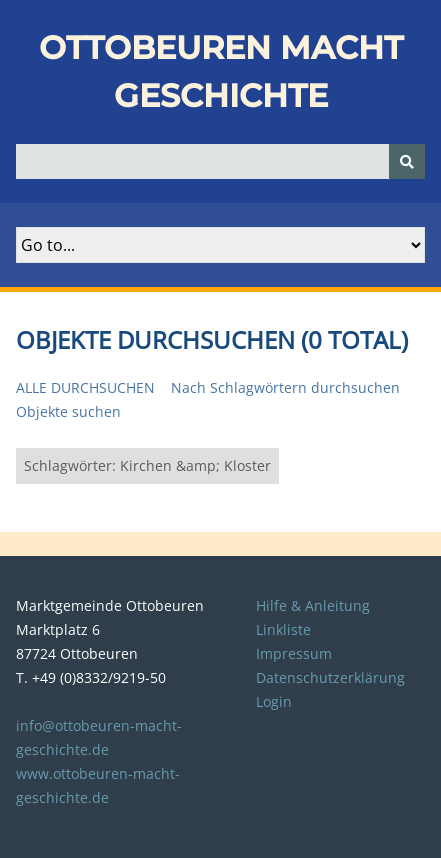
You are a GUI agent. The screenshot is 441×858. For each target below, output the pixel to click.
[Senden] (407, 161)
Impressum (294, 653)
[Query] (220, 161)
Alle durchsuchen (85, 387)
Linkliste (283, 629)
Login (274, 701)
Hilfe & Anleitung (313, 605)
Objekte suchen (68, 411)
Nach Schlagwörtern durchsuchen (285, 387)
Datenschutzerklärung (330, 677)
